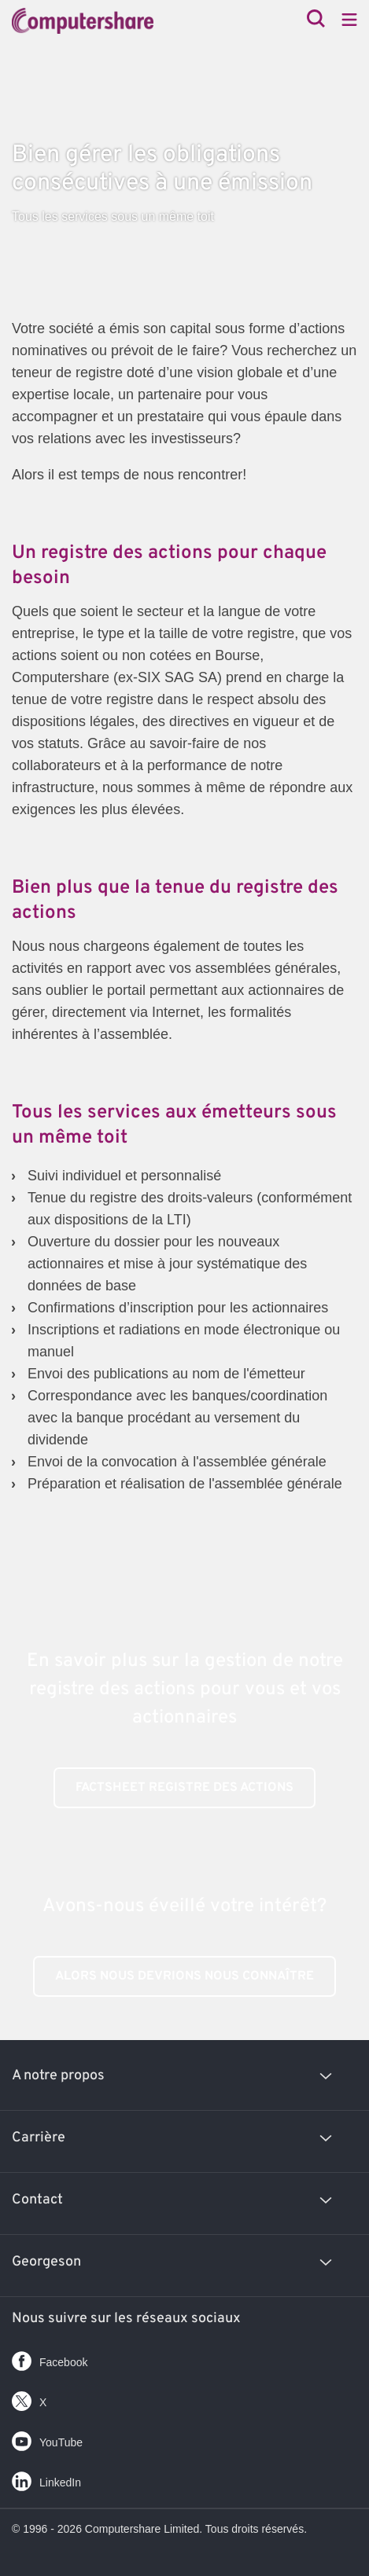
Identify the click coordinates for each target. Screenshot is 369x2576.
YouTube (47, 2438)
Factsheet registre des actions (184, 1788)
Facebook (49, 2358)
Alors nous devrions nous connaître (184, 1976)
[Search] (316, 20)
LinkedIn (46, 2478)
